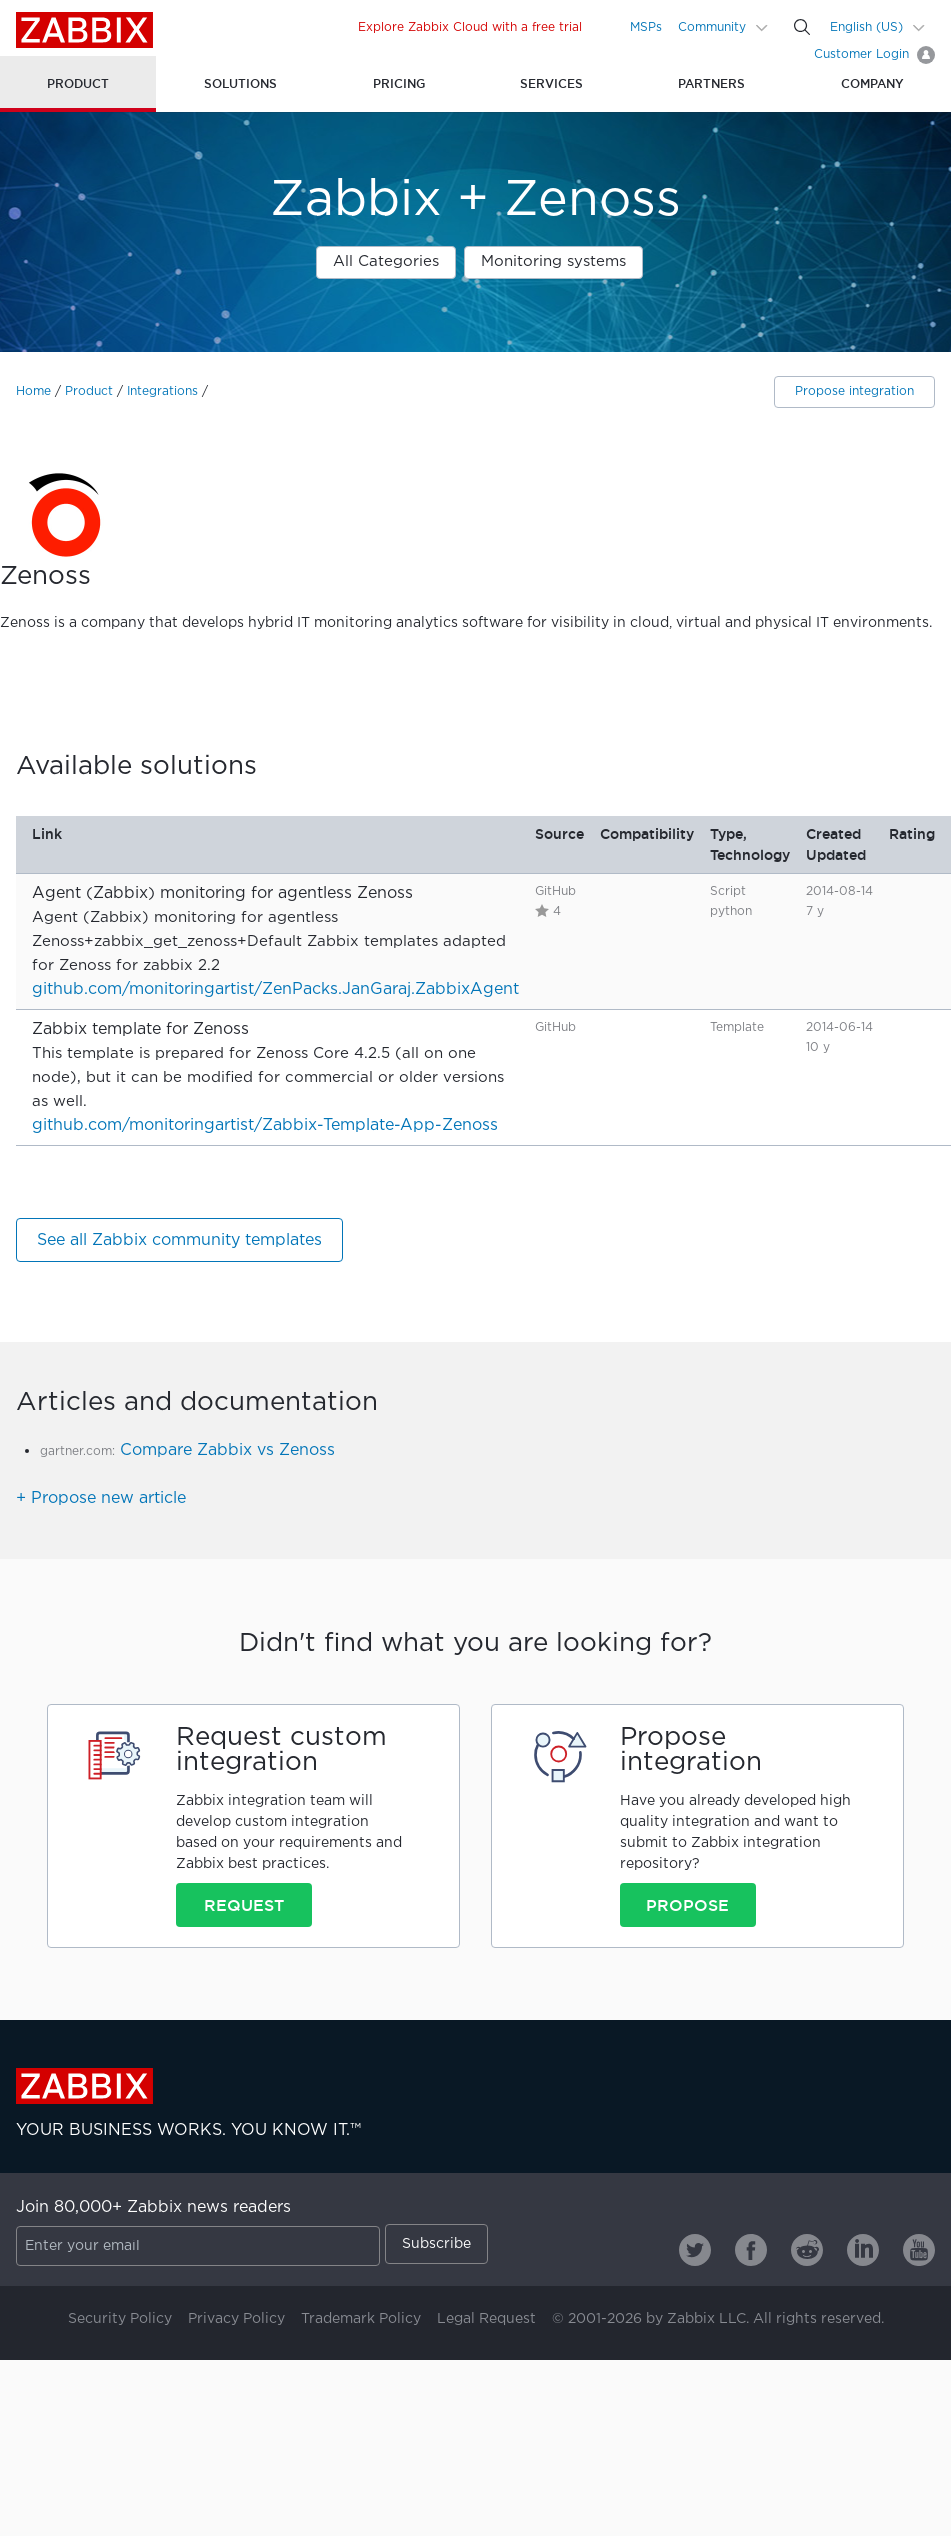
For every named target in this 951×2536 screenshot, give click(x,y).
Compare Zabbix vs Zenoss (227, 1450)
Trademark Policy (361, 2319)
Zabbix (84, 30)
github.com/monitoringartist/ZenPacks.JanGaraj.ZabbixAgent (275, 989)
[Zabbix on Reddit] (807, 2250)
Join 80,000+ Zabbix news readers (153, 2207)
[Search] (802, 27)
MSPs (646, 27)
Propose (687, 1905)
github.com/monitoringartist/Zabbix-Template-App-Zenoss (265, 1125)
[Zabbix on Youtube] (919, 2250)
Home (33, 391)
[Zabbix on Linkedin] (863, 2250)
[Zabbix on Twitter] (695, 2250)
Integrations (162, 391)
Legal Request (486, 2319)
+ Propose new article (101, 1498)
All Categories (386, 261)
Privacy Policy (236, 2319)
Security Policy (120, 2319)
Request (244, 1905)
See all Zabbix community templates (179, 1240)
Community (712, 27)
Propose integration (854, 391)
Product (89, 391)
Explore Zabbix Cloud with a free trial (470, 27)
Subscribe (436, 2244)
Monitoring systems (553, 261)
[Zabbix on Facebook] (751, 2250)
